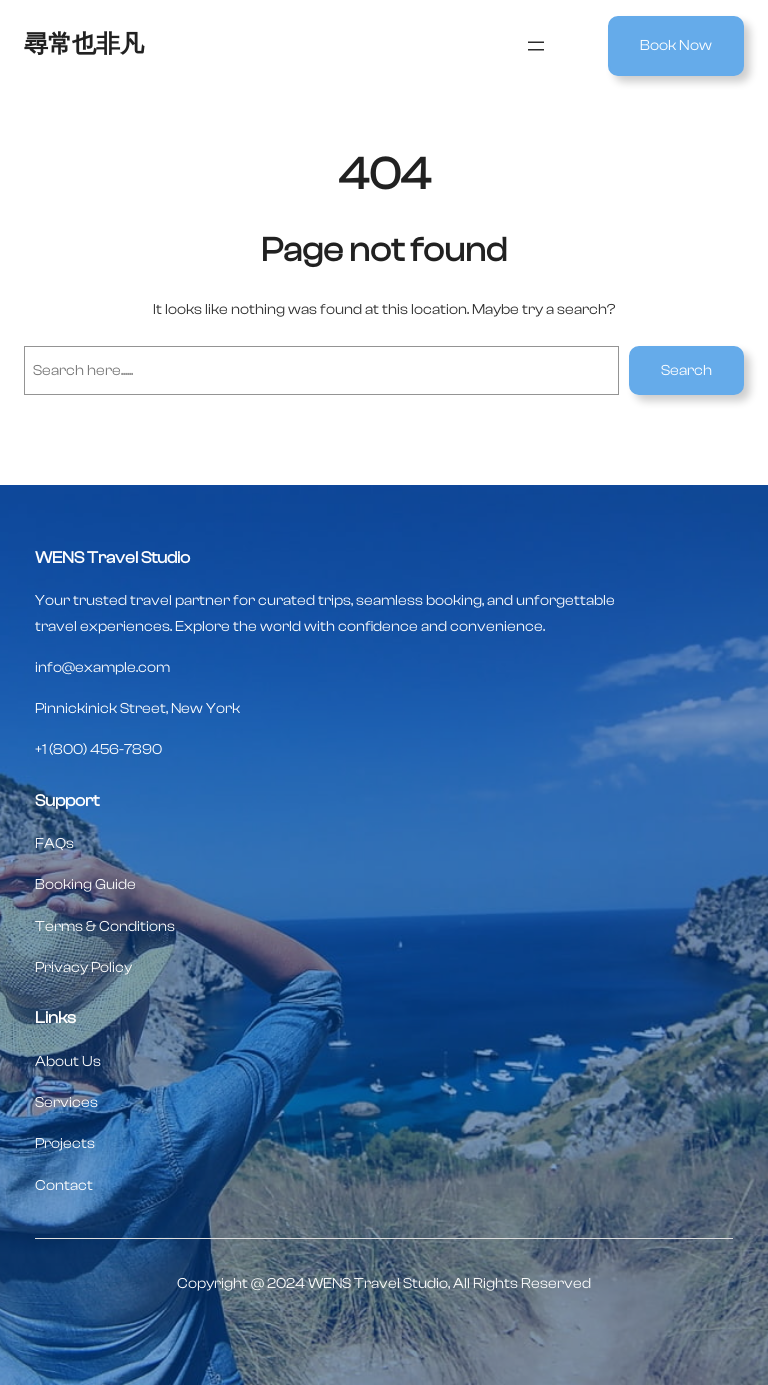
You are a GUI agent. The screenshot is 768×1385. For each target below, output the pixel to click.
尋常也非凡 (84, 44)
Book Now (676, 45)
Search (686, 370)
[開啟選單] (536, 46)
